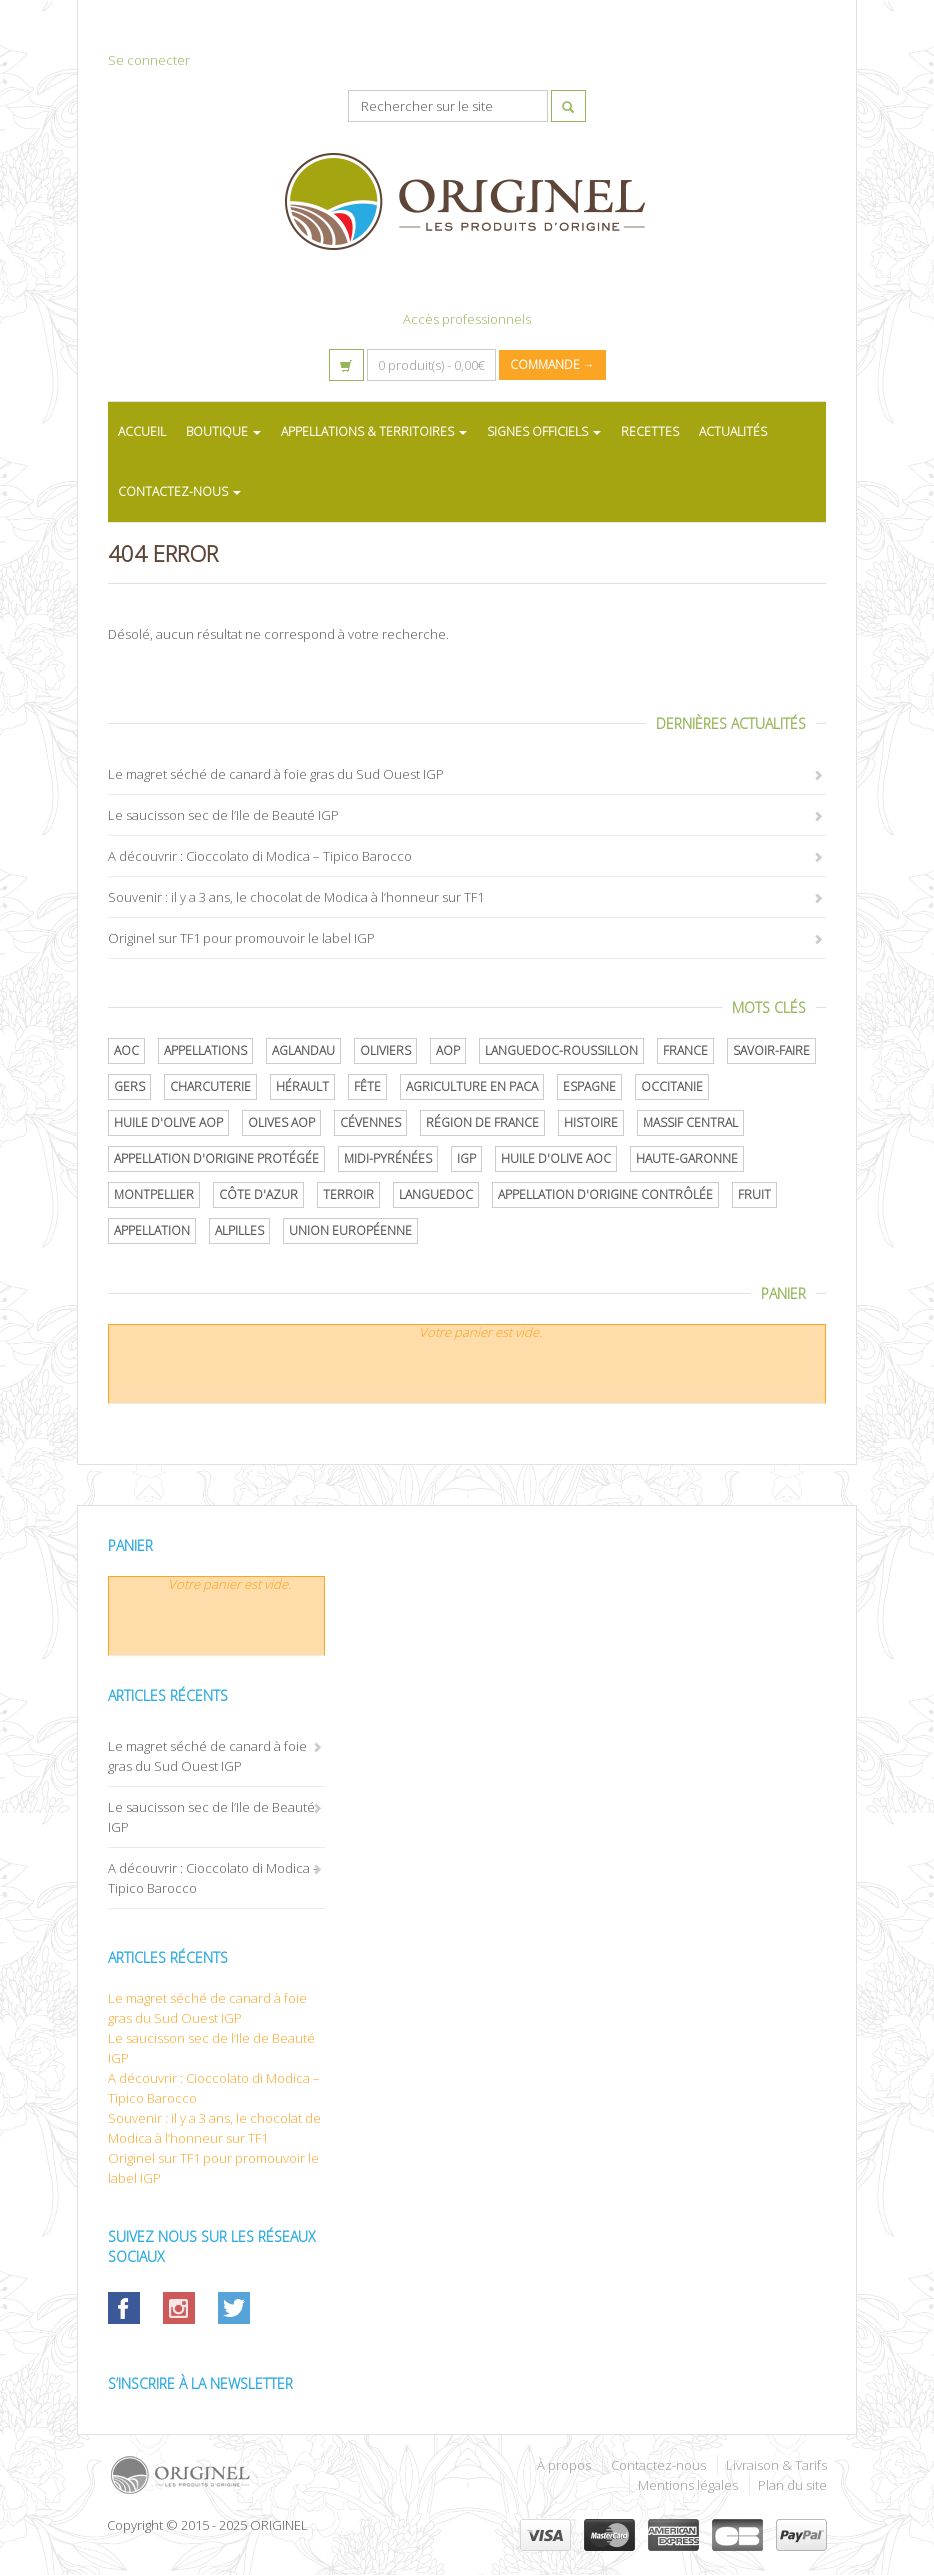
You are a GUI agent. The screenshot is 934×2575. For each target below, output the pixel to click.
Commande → (552, 364)
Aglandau (303, 1050)
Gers (129, 1086)
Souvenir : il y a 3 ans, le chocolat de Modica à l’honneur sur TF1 (296, 897)
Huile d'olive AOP (168, 1122)
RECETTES (650, 431)
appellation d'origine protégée (216, 1158)
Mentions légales (688, 2485)
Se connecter (149, 60)
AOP (448, 1050)
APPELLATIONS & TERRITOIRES (374, 431)
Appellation (152, 1230)
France (685, 1050)
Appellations (205, 1050)
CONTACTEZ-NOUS (179, 491)
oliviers (385, 1050)
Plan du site (792, 2485)
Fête (367, 1086)
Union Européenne (350, 1230)
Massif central (690, 1122)
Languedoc (436, 1194)
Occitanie (672, 1086)
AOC (126, 1050)
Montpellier (154, 1194)
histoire (591, 1122)
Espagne (589, 1086)
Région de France (482, 1122)
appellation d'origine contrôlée (605, 1194)
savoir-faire (771, 1050)
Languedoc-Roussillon (561, 1050)
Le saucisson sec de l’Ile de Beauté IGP (223, 815)
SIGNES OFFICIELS (544, 431)
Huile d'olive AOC (556, 1158)
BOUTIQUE (223, 431)
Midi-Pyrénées (388, 1158)
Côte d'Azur (258, 1194)
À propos (564, 2465)
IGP (466, 1158)
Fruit (754, 1194)
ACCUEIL (142, 431)
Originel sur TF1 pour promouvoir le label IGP (241, 938)
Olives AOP (281, 1122)
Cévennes (370, 1122)
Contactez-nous (658, 2465)
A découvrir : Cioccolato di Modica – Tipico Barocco (260, 856)
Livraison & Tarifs (776, 2465)
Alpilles (239, 1230)
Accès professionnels (467, 319)
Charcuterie (210, 1086)
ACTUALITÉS (733, 431)
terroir (348, 1194)
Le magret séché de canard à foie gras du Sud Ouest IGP (276, 774)
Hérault (302, 1086)
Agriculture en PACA (472, 1086)
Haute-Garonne (687, 1158)
